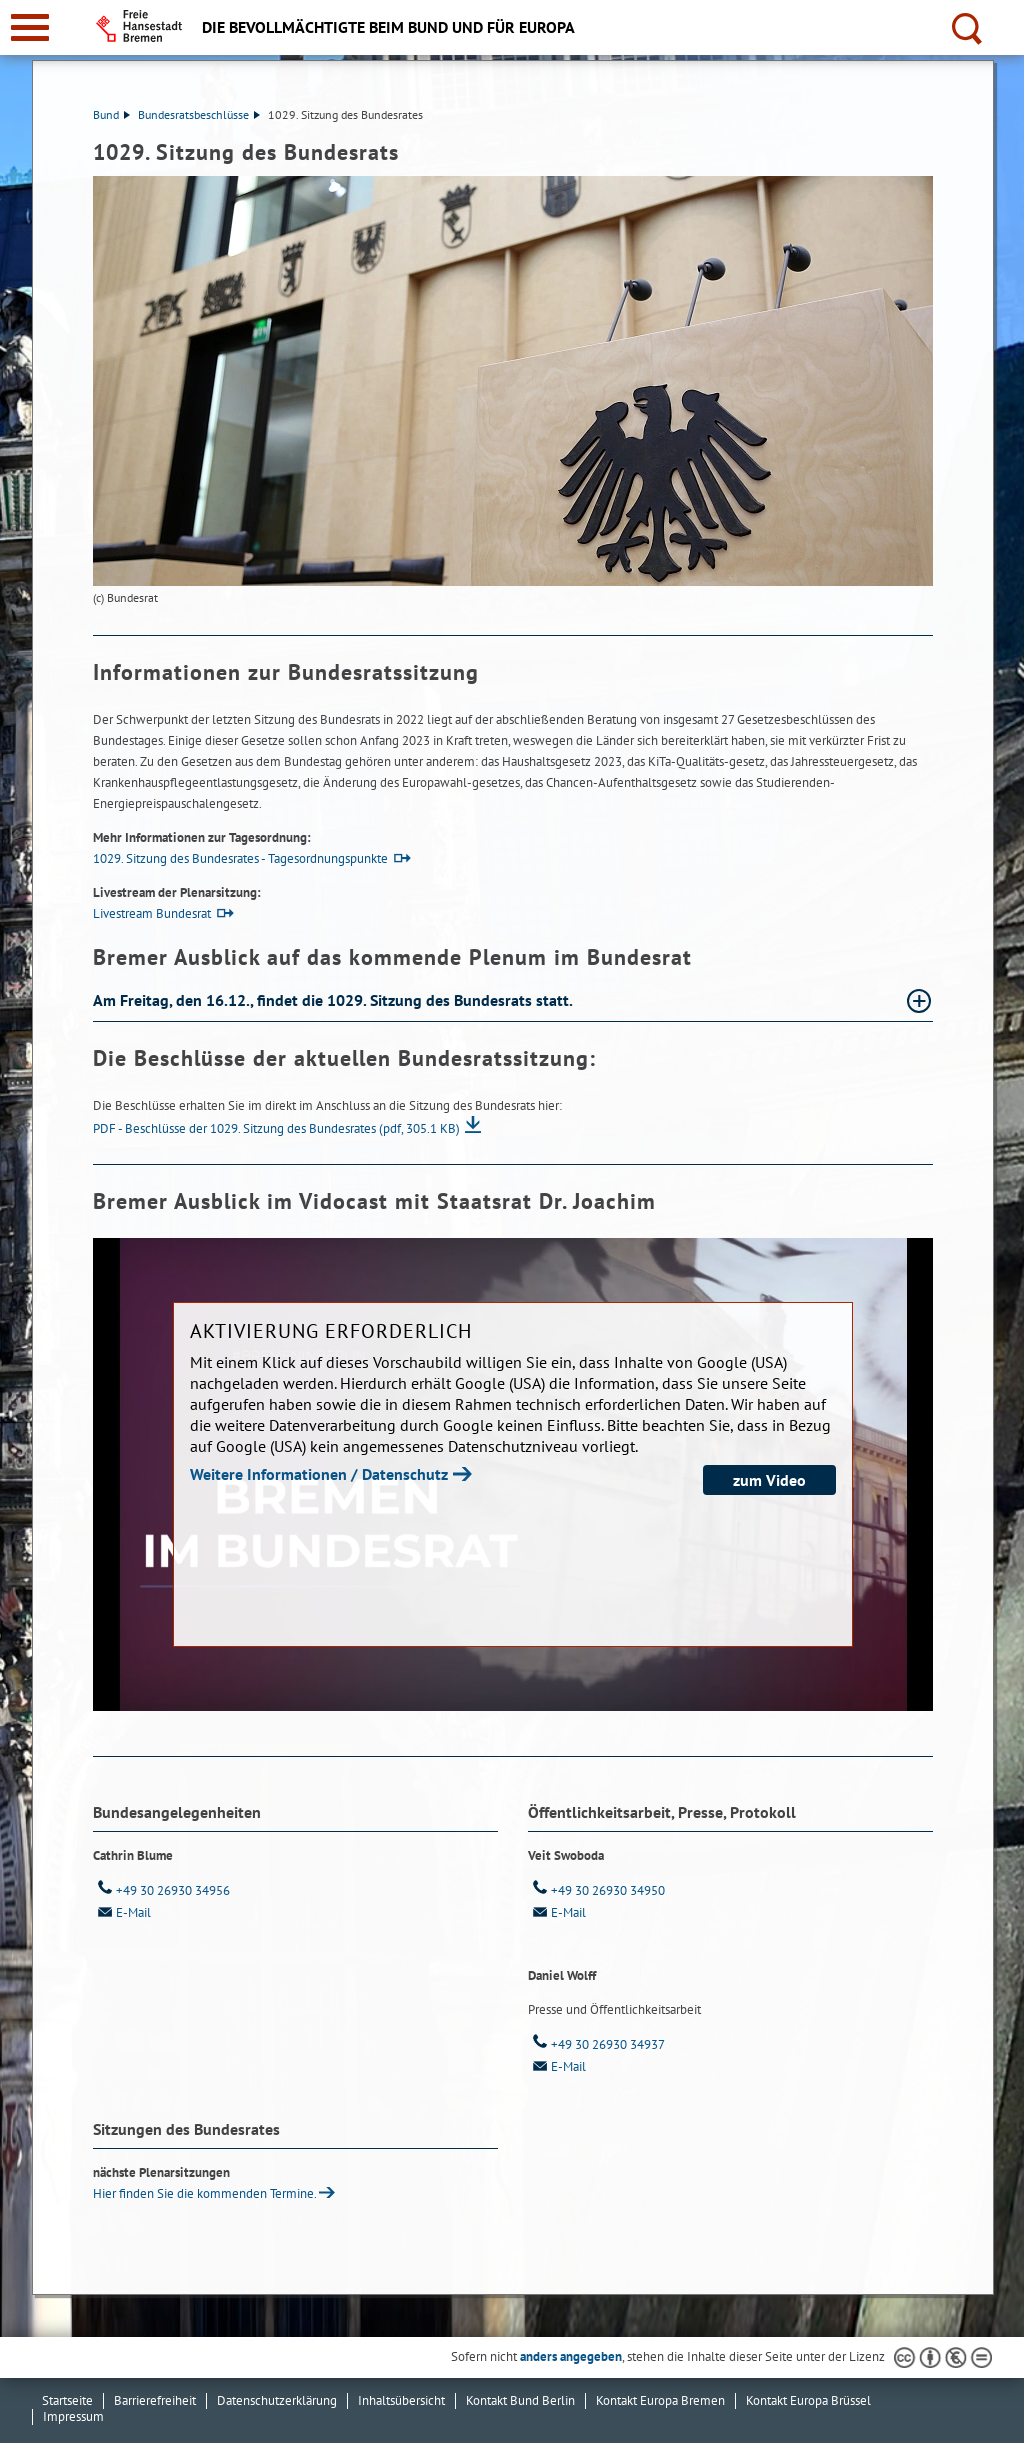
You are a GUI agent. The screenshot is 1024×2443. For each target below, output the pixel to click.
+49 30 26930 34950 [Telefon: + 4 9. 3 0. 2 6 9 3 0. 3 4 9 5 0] (596, 1890)
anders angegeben (571, 2356)
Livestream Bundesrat (152, 913)
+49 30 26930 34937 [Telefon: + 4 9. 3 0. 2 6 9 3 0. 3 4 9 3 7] (596, 2044)
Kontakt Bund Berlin (520, 2400)
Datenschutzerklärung (277, 2400)
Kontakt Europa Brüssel (808, 2400)
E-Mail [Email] (122, 1912)
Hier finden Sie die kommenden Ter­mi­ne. (205, 2193)
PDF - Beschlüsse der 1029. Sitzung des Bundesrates (276, 1128)
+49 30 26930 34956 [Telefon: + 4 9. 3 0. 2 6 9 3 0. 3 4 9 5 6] (161, 1890)
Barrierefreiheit (155, 2400)
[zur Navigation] (30, 27)
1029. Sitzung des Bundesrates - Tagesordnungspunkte (240, 858)
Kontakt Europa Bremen (660, 2400)
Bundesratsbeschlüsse (199, 114)
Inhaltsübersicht (401, 2400)
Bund (111, 114)
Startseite (67, 2400)
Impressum (73, 2416)
